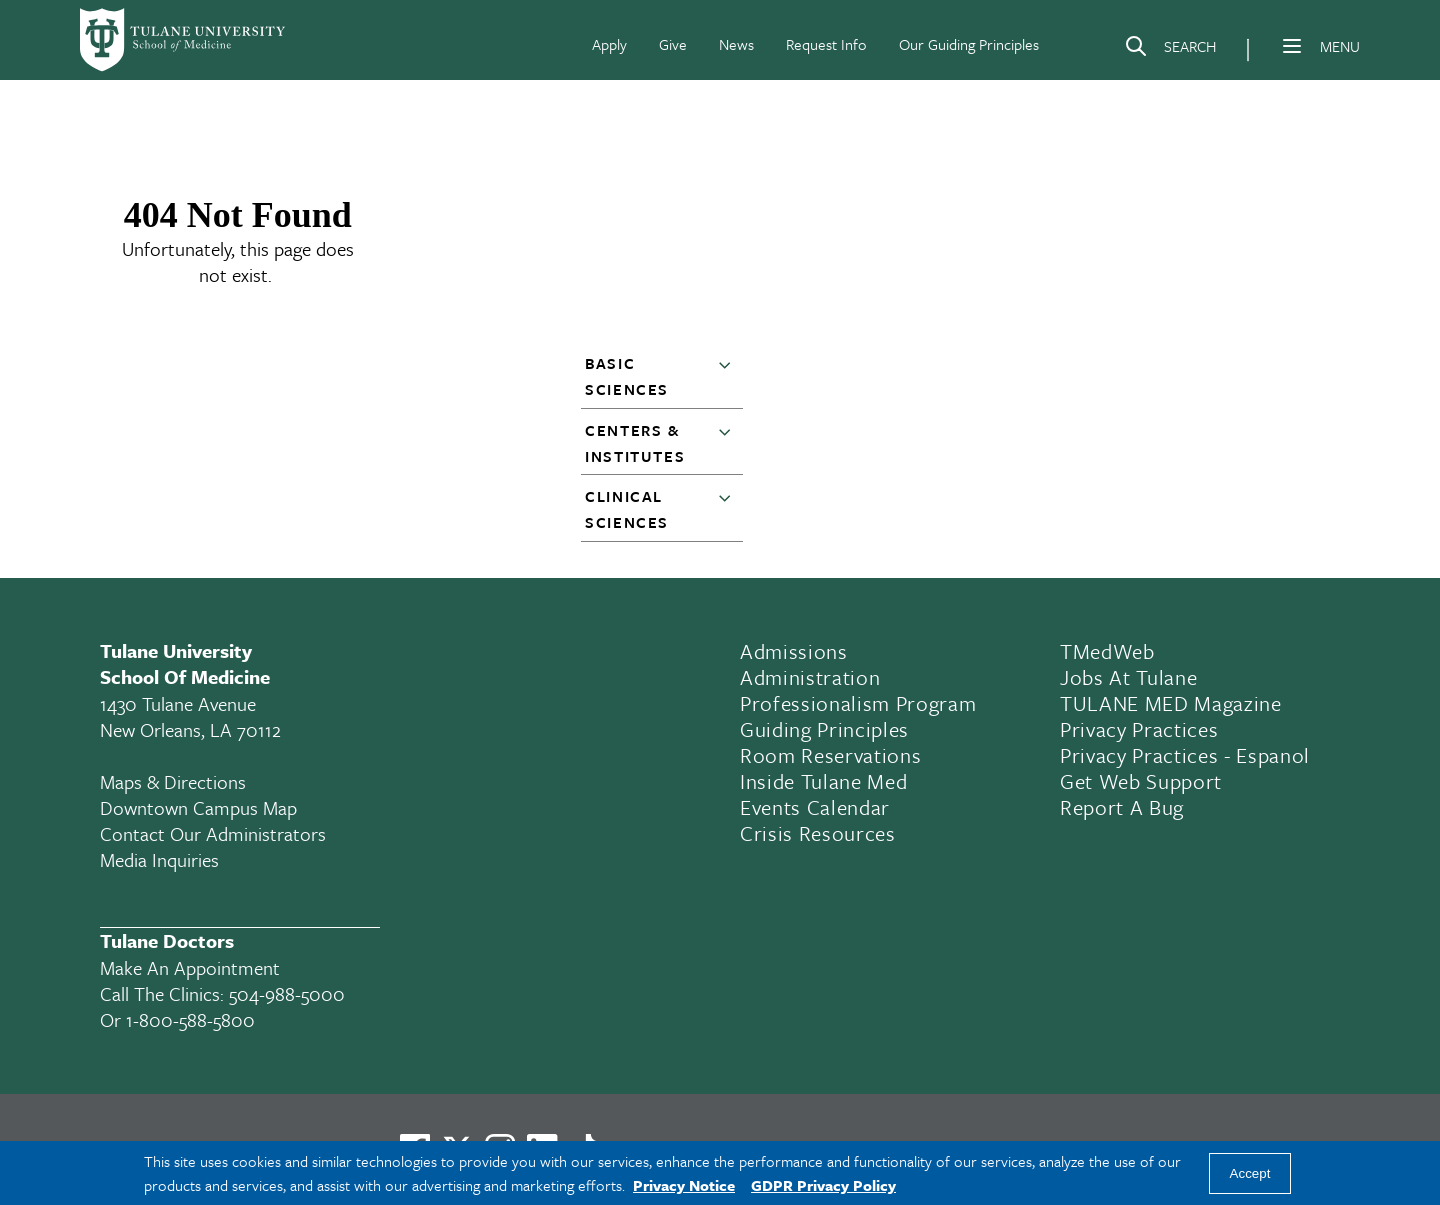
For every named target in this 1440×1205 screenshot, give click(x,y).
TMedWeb (1107, 651)
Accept (1250, 1173)
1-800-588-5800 (190, 1019)
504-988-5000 (287, 993)
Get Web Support (1141, 781)
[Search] (1170, 50)
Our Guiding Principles (969, 44)
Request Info (826, 44)
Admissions (794, 651)
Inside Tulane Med (823, 781)
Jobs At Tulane (1128, 677)
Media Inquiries (159, 859)
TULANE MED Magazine (1171, 703)
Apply (609, 44)
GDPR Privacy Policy (823, 1185)
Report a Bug (1122, 807)
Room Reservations (830, 755)
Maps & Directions (173, 781)
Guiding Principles (824, 729)
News (736, 44)
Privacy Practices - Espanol (1185, 755)
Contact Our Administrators (213, 833)
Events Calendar (815, 807)
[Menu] (1292, 46)
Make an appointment (190, 967)
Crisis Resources (818, 833)
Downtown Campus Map (198, 807)
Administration (810, 677)
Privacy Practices (1139, 729)
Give (673, 44)
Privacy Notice (684, 1185)
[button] (729, 377)
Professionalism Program (858, 703)
